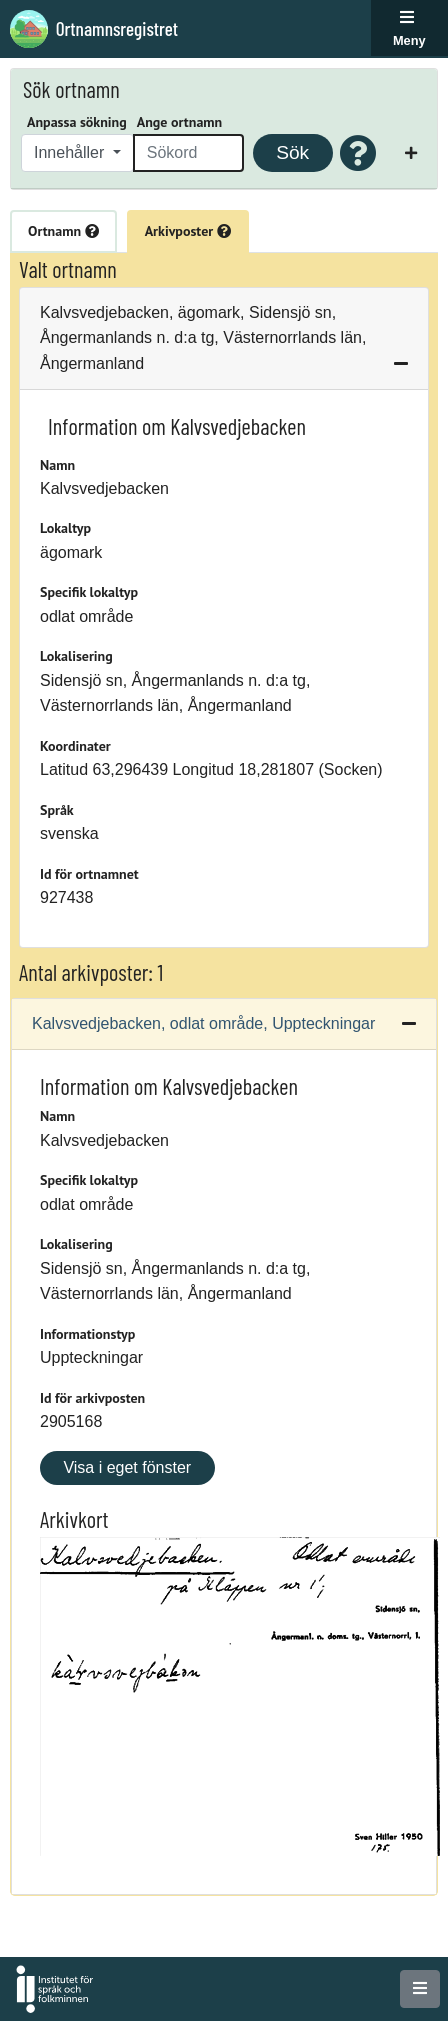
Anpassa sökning (77, 122)
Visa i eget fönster (127, 1467)
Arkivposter (188, 231)
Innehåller (71, 152)
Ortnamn (63, 231)
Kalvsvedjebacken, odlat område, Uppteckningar (203, 1023)
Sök (292, 152)
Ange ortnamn (179, 122)
